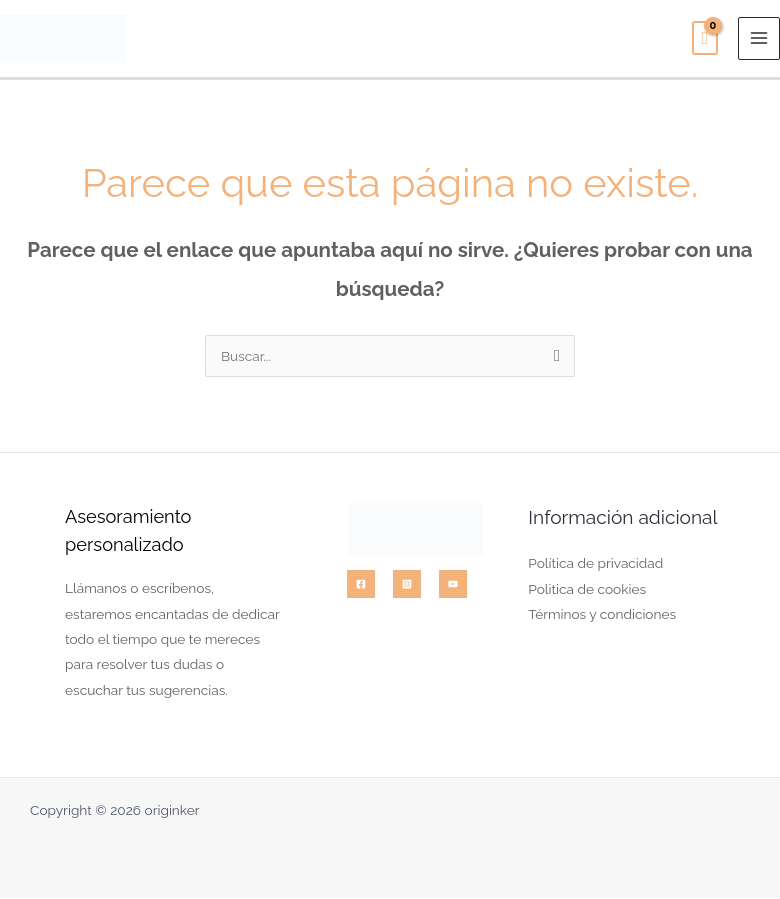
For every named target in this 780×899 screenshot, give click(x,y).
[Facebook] (361, 586)
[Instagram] (407, 586)
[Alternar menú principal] (759, 39)
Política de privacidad (595, 565)
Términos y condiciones (602, 616)
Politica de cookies (587, 590)
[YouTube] (453, 586)
